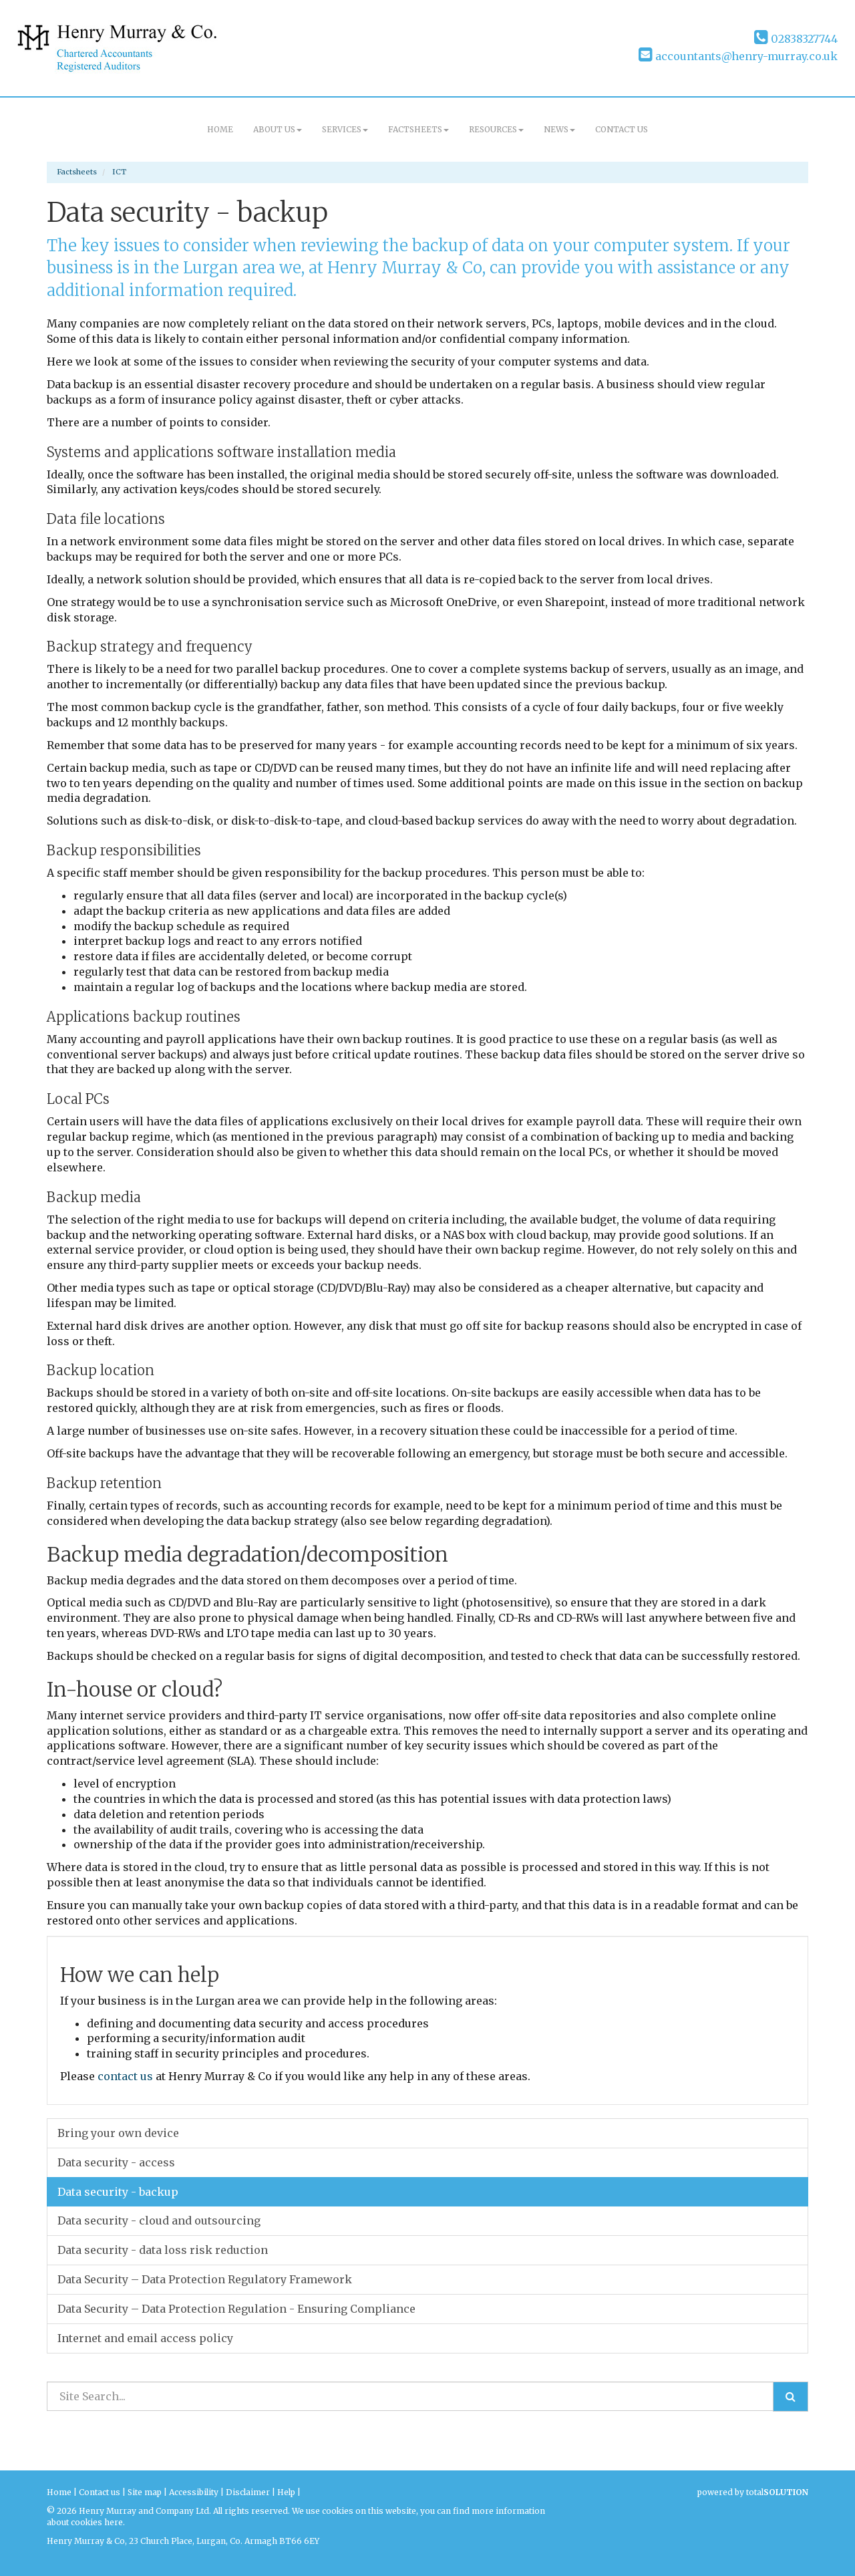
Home (220, 129)
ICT (119, 171)
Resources (496, 129)
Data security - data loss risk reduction (162, 2250)
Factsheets (418, 129)
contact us (125, 2076)
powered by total (752, 2492)
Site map (145, 2492)
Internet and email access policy (145, 2338)
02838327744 (796, 38)
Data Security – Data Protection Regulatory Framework (204, 2279)
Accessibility (193, 2492)
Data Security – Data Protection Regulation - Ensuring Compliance (236, 2308)
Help (286, 2492)
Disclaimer (248, 2492)
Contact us (621, 129)
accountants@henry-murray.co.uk (738, 56)
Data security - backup (117, 2191)
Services (345, 129)
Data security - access (116, 2162)
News (559, 129)
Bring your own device (118, 2133)
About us (277, 129)
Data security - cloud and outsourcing (159, 2220)
